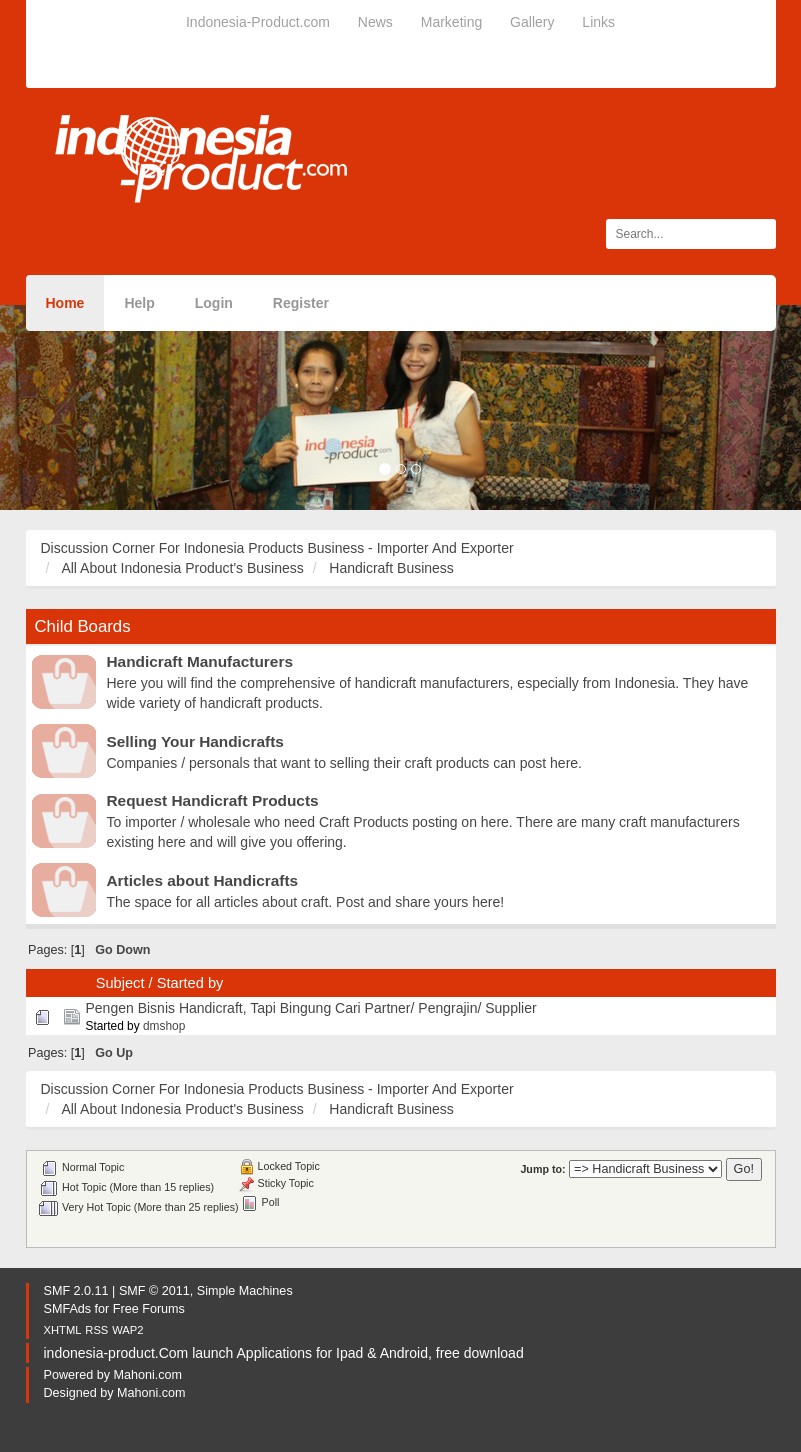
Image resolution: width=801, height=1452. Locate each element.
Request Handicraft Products (213, 800)
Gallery (532, 22)
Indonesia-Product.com (258, 22)
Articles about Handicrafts (203, 880)
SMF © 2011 (154, 1291)
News (375, 22)
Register (301, 303)
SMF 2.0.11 (76, 1291)
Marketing (451, 22)
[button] (60, 407)
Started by (190, 983)
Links (598, 22)
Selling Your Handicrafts (195, 741)
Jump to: (542, 1169)
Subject (120, 983)
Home (65, 303)
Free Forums (149, 1309)
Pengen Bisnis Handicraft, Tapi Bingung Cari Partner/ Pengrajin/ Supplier (310, 1008)
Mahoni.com (148, 1375)
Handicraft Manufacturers (200, 661)
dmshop (164, 1026)
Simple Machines (245, 1291)
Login (214, 303)
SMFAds (68, 1309)
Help (139, 303)
